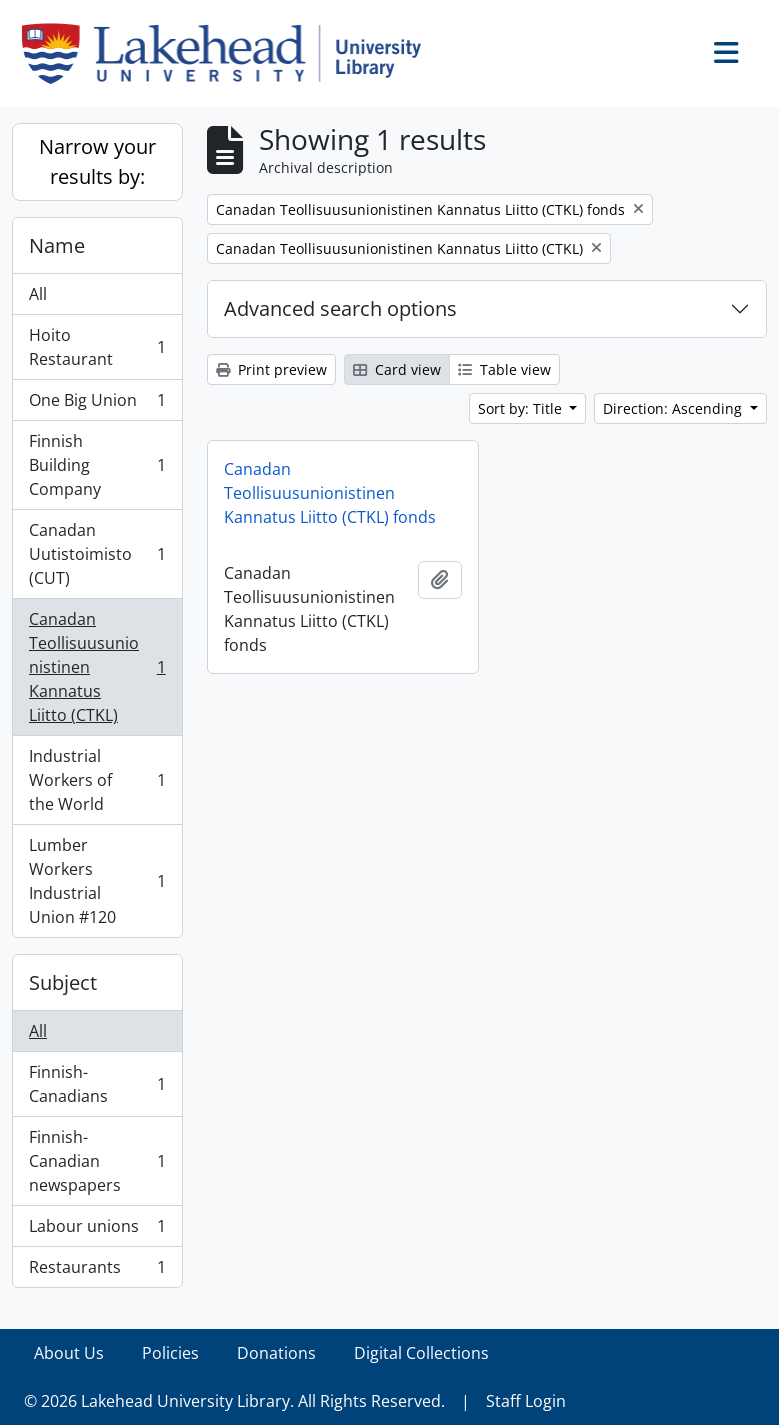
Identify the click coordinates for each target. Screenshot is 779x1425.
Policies (170, 1353)
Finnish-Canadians (97, 1084)
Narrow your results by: (97, 161)
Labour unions (97, 1230)
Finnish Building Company (97, 465)
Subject (63, 982)
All (38, 294)
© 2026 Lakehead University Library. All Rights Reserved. (234, 1401)
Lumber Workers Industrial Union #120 (97, 881)
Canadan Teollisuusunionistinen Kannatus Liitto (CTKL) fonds (330, 493)
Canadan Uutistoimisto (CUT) (97, 554)
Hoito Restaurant (97, 347)
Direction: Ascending (674, 408)
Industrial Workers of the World (97, 780)
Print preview (271, 369)
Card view (397, 369)
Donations (276, 1353)
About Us (69, 1353)
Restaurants (97, 1271)
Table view (504, 369)
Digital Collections (421, 1353)
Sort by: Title (522, 408)
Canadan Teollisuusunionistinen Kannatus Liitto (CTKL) (97, 667)
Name (57, 245)
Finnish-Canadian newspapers (97, 1161)
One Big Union (97, 404)
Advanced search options (340, 308)
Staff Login (526, 1401)
